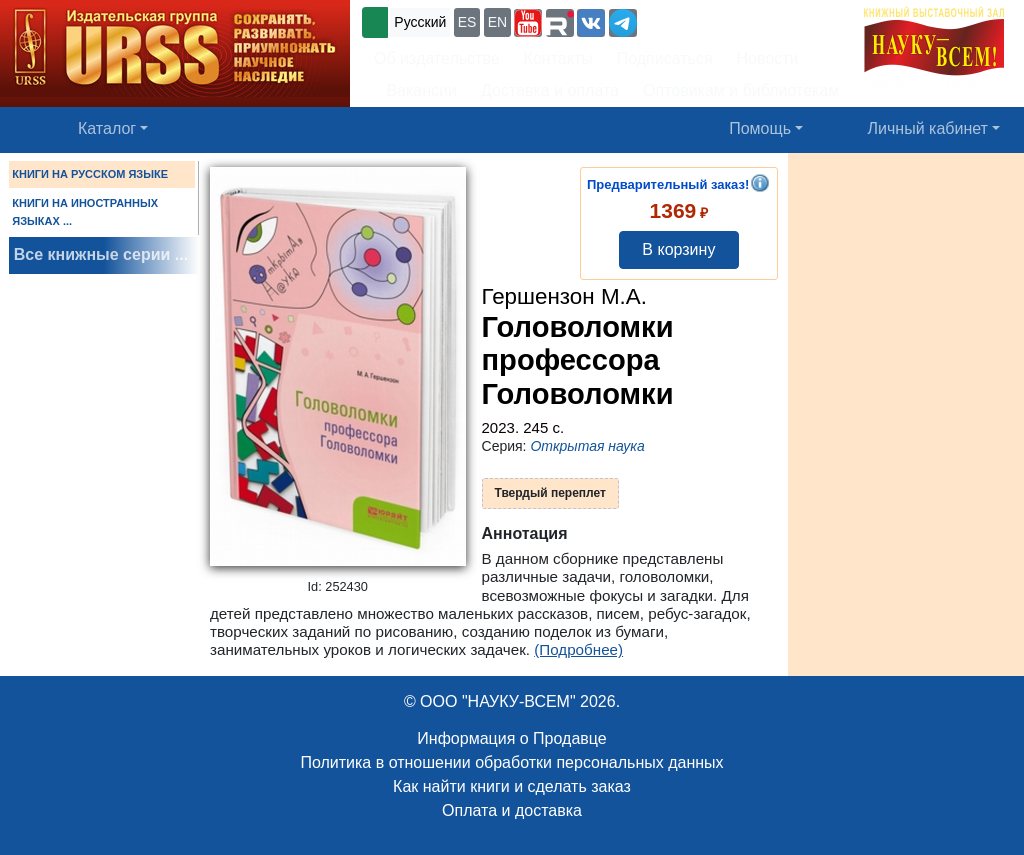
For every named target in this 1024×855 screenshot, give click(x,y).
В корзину (678, 249)
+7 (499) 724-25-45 (714, 20)
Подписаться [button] (665, 58)
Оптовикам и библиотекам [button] (741, 90)
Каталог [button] (107, 128)
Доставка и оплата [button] (550, 90)
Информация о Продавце (511, 738)
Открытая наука (587, 446)
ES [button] (467, 22)
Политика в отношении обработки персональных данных (511, 762)
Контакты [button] (558, 58)
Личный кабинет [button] (928, 128)
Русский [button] (420, 22)
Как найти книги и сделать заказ (512, 786)
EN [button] (497, 22)
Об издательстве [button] (437, 58)
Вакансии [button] (415, 90)
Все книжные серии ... (101, 254)
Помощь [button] (760, 128)
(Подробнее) (578, 649)
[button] (528, 23)
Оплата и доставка (512, 810)
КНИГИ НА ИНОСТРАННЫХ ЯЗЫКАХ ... (85, 212)
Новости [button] (768, 58)
